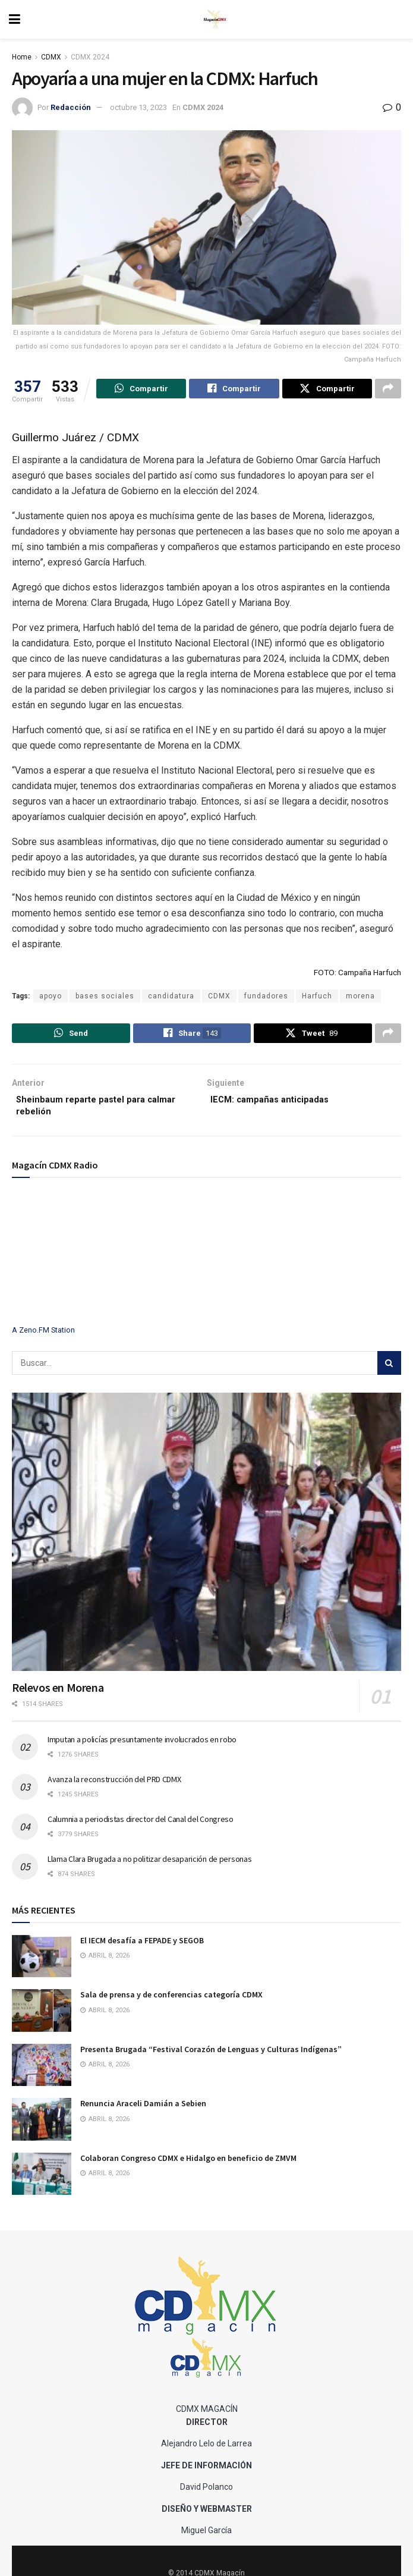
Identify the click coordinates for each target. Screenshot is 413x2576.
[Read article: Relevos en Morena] (206, 1541)
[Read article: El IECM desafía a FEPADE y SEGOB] (41, 1965)
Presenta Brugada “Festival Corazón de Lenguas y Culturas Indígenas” (211, 2058)
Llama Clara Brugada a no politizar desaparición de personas (149, 1867)
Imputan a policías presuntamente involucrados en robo (142, 1748)
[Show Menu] (14, 19)
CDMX (51, 57)
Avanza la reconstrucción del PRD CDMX (114, 1788)
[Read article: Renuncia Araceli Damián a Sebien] (41, 2128)
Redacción (71, 107)
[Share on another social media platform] (388, 390)
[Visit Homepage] (215, 20)
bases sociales (104, 998)
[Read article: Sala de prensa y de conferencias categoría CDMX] (41, 2020)
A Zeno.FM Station (43, 1339)
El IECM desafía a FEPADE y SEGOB (142, 1949)
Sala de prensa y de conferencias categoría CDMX (171, 2004)
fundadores (266, 998)
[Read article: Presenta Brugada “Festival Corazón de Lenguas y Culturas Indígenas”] (41, 2074)
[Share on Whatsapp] (141, 390)
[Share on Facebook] (234, 390)
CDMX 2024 (90, 57)
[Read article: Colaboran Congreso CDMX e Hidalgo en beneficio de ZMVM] (41, 2183)
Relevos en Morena (57, 1696)
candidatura (171, 998)
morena (360, 998)
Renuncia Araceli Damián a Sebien (143, 2112)
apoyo (50, 998)
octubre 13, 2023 (138, 107)
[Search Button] (389, 1372)
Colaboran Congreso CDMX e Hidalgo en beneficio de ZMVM (188, 2167)
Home (21, 57)
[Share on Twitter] (327, 390)
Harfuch (317, 998)
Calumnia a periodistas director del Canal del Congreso (141, 1828)
